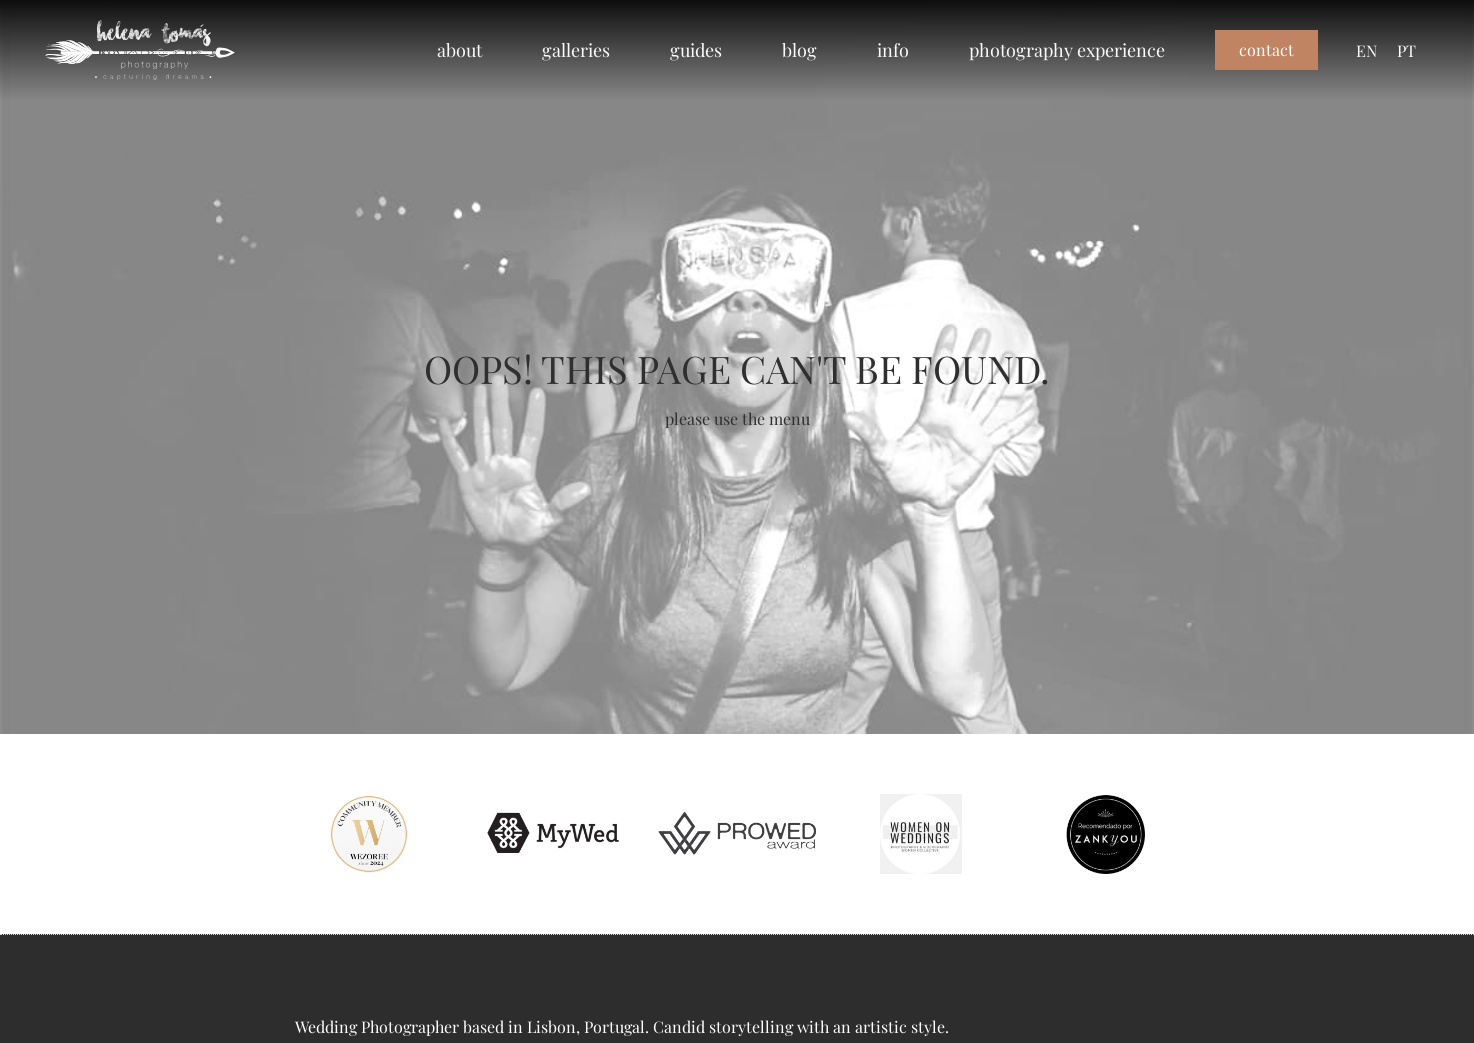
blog (799, 49)
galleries (576, 49)
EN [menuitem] (1366, 49)
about (459, 49)
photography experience (1067, 49)
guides (696, 49)
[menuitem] (1366, 50)
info (893, 49)
